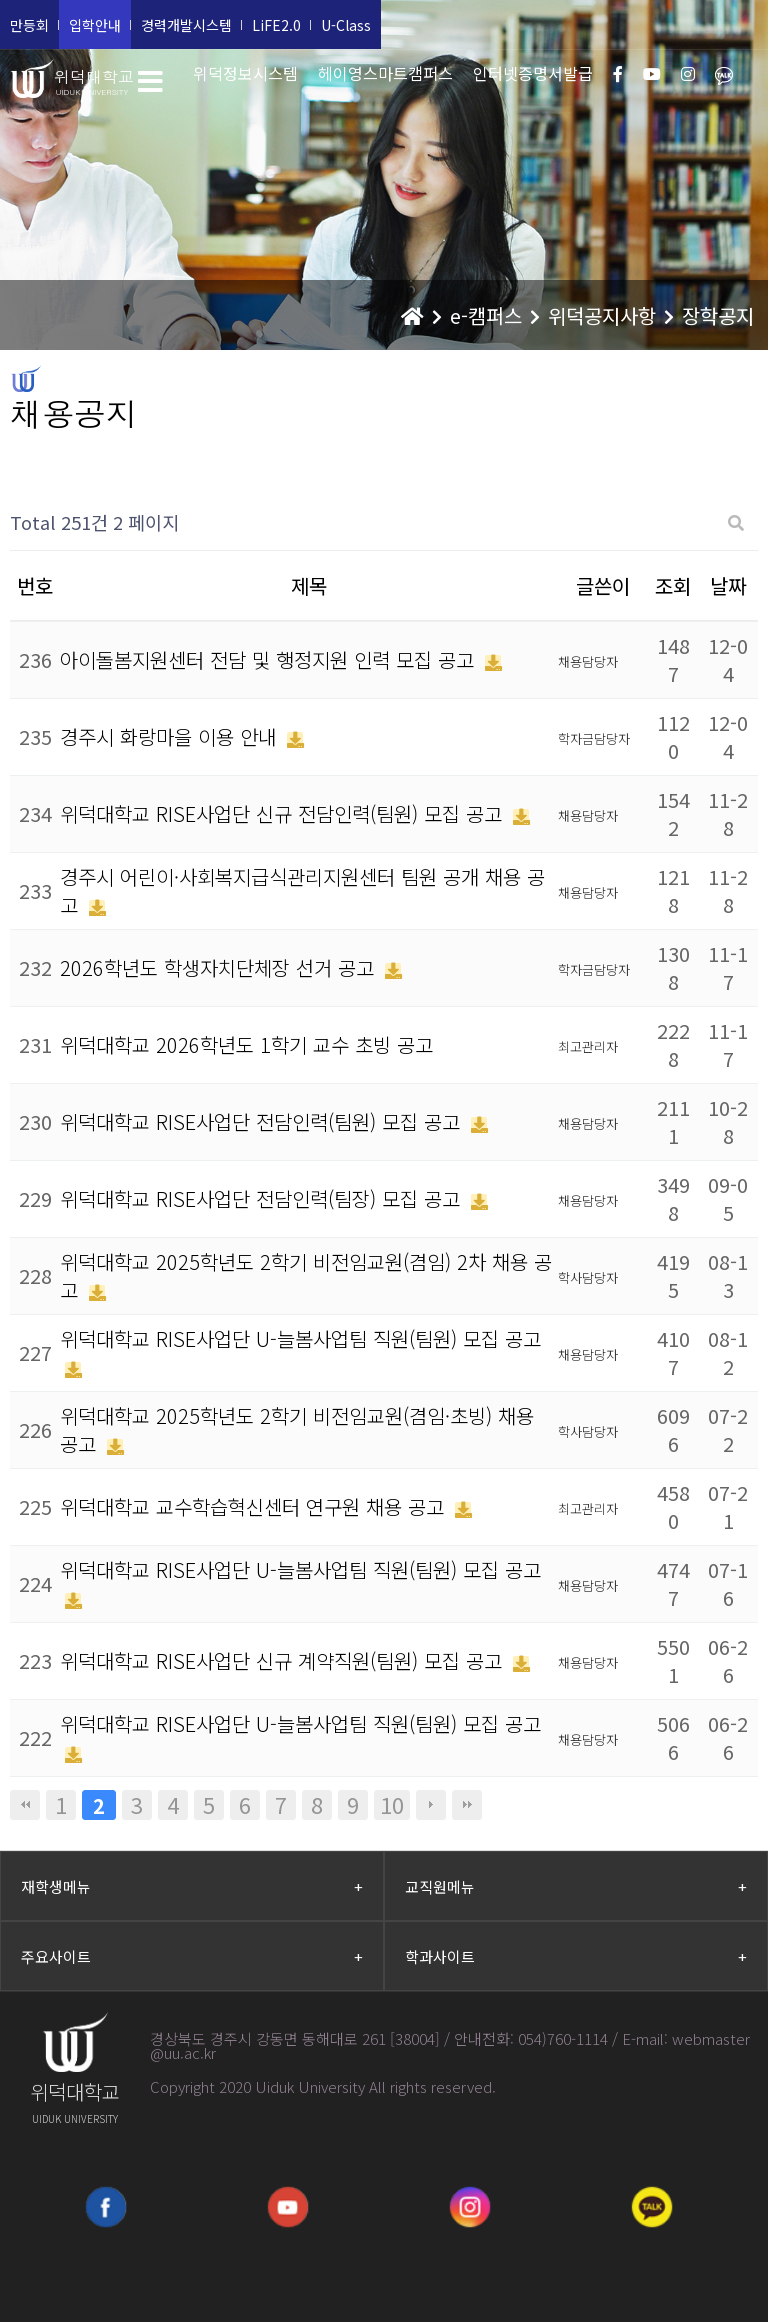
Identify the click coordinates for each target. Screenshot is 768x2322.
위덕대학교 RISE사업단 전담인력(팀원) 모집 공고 (263, 1121)
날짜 (728, 585)
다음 (431, 1805)
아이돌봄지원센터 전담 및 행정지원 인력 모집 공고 (270, 659)
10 (392, 1805)
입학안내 (95, 25)
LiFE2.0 (276, 25)
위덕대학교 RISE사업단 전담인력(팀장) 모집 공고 (263, 1198)
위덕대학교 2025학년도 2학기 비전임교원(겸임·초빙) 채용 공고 (297, 1429)
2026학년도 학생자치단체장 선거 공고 (220, 967)
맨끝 (467, 1805)
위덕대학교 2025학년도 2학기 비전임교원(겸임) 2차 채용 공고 (306, 1275)
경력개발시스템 (186, 25)
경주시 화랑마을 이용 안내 (171, 736)
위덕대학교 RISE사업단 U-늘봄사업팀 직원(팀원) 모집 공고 (300, 1338)
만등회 (29, 25)
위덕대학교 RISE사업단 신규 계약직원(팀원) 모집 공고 (284, 1660)
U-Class (346, 25)
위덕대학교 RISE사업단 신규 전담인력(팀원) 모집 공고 (284, 813)
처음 (25, 1805)
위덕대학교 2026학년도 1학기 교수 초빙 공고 (246, 1044)
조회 (673, 585)
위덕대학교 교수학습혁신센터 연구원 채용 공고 (255, 1506)
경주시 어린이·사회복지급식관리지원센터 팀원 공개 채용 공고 (302, 890)
